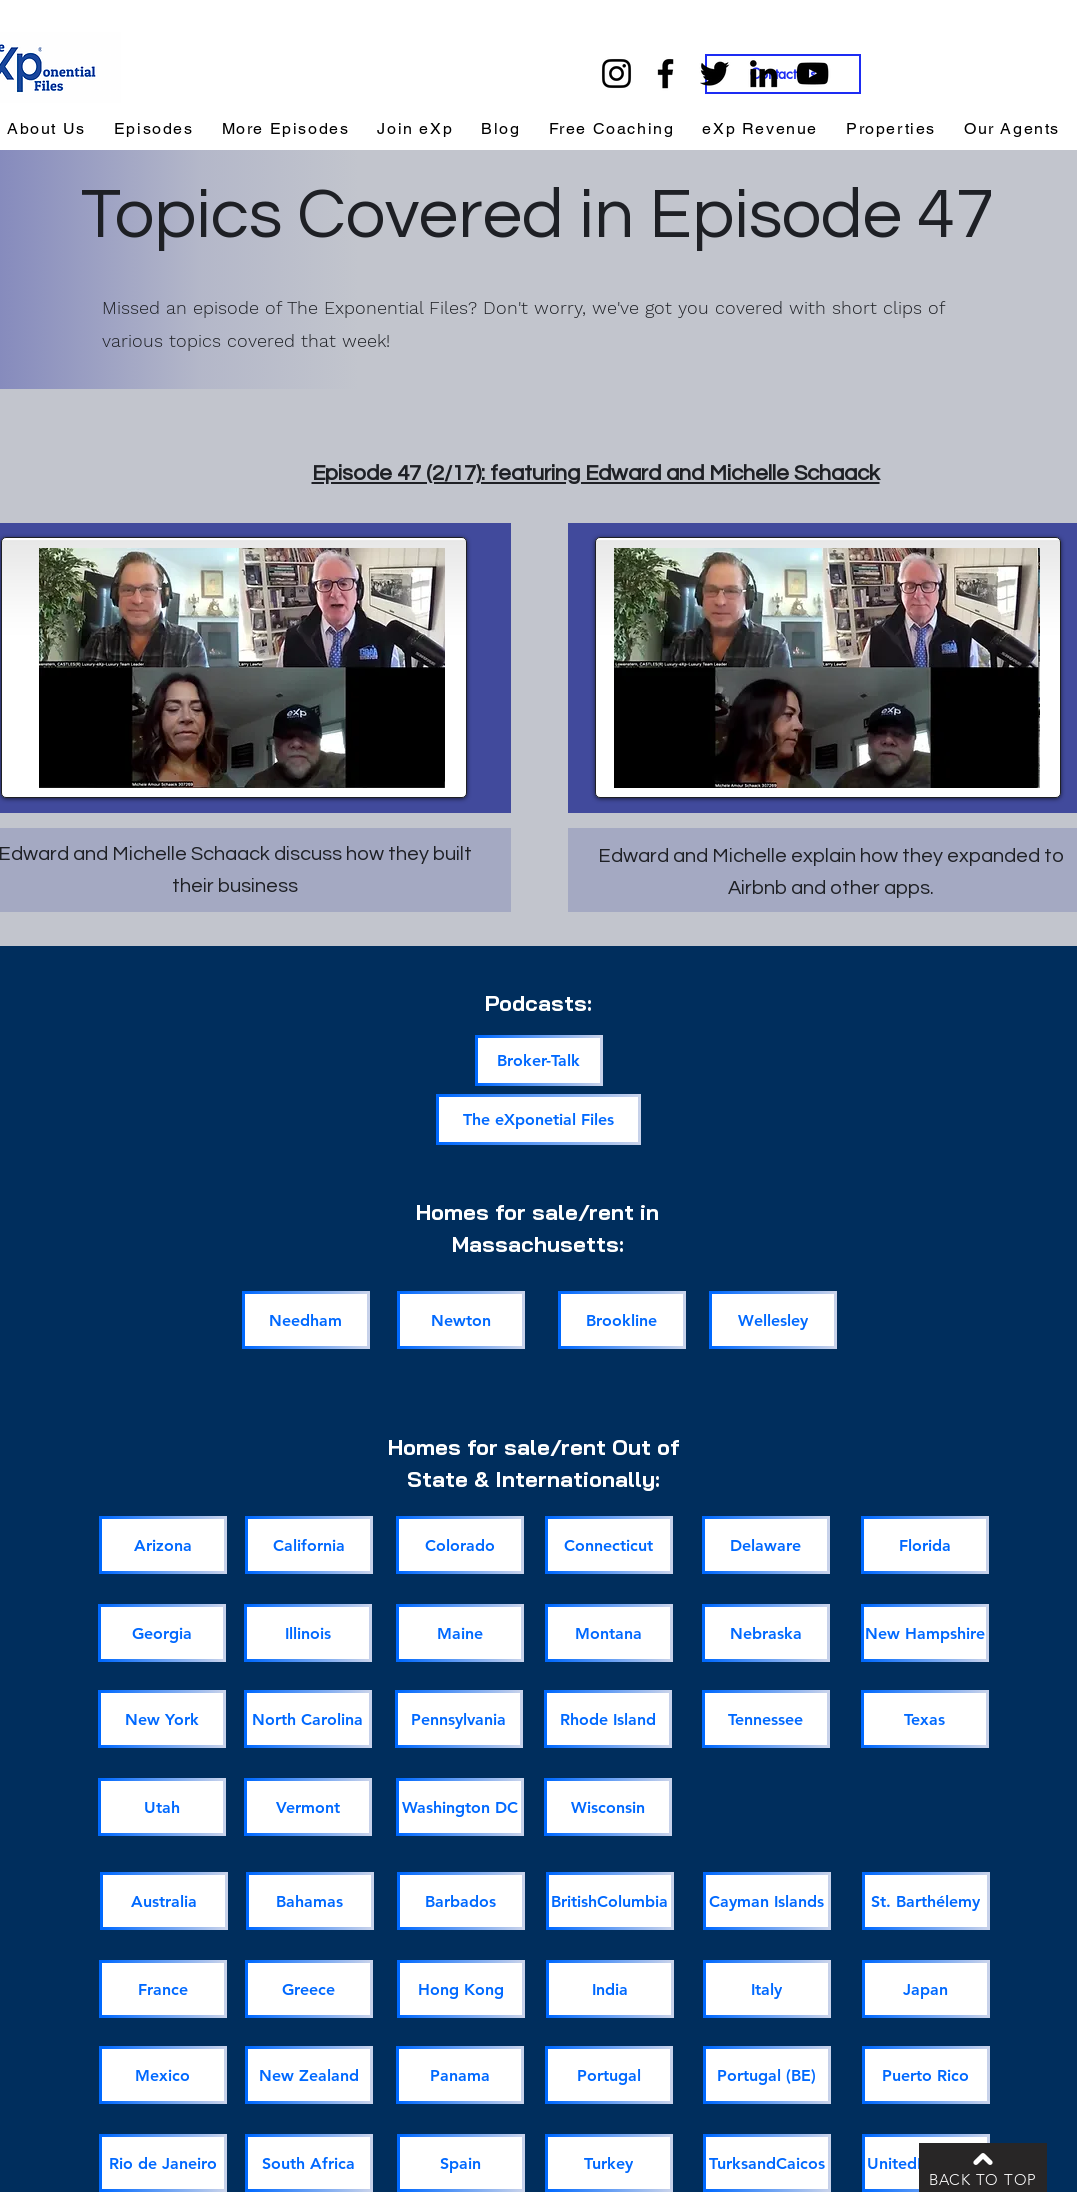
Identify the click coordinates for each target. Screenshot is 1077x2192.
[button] (760, 129)
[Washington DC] (460, 1807)
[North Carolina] (308, 1719)
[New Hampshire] (925, 1633)
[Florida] (925, 1545)
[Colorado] (460, 1545)
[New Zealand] (309, 2075)
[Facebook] (665, 73)
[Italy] (767, 1989)
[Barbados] (461, 1901)
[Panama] (460, 2075)
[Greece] (309, 1989)
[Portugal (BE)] (767, 2075)
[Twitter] (714, 73)
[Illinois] (308, 1633)
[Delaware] (766, 1545)
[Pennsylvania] (459, 1719)
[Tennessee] (766, 1719)
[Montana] (609, 1633)
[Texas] (925, 1719)
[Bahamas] (310, 1901)
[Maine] (460, 1633)
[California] (309, 1545)
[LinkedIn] (763, 73)
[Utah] (162, 1807)
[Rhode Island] (608, 1719)
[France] (163, 1989)
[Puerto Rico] (926, 2075)
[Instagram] (616, 73)
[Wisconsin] (608, 1807)
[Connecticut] (609, 1545)
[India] (610, 1989)
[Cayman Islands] (767, 1901)
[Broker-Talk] (539, 1060)
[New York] (162, 1719)
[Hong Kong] (461, 1989)
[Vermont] (308, 1807)
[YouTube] (812, 73)
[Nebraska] (766, 1633)
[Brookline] (622, 1320)
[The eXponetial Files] (538, 1119)
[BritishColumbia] (610, 1901)
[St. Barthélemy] (926, 1901)
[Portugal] (609, 2075)
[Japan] (926, 1989)
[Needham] (306, 1320)
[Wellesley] (773, 1320)
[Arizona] (163, 1545)
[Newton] (461, 1320)
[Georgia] (162, 1633)
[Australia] (164, 1901)
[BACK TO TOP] (983, 2167)
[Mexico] (163, 2075)
